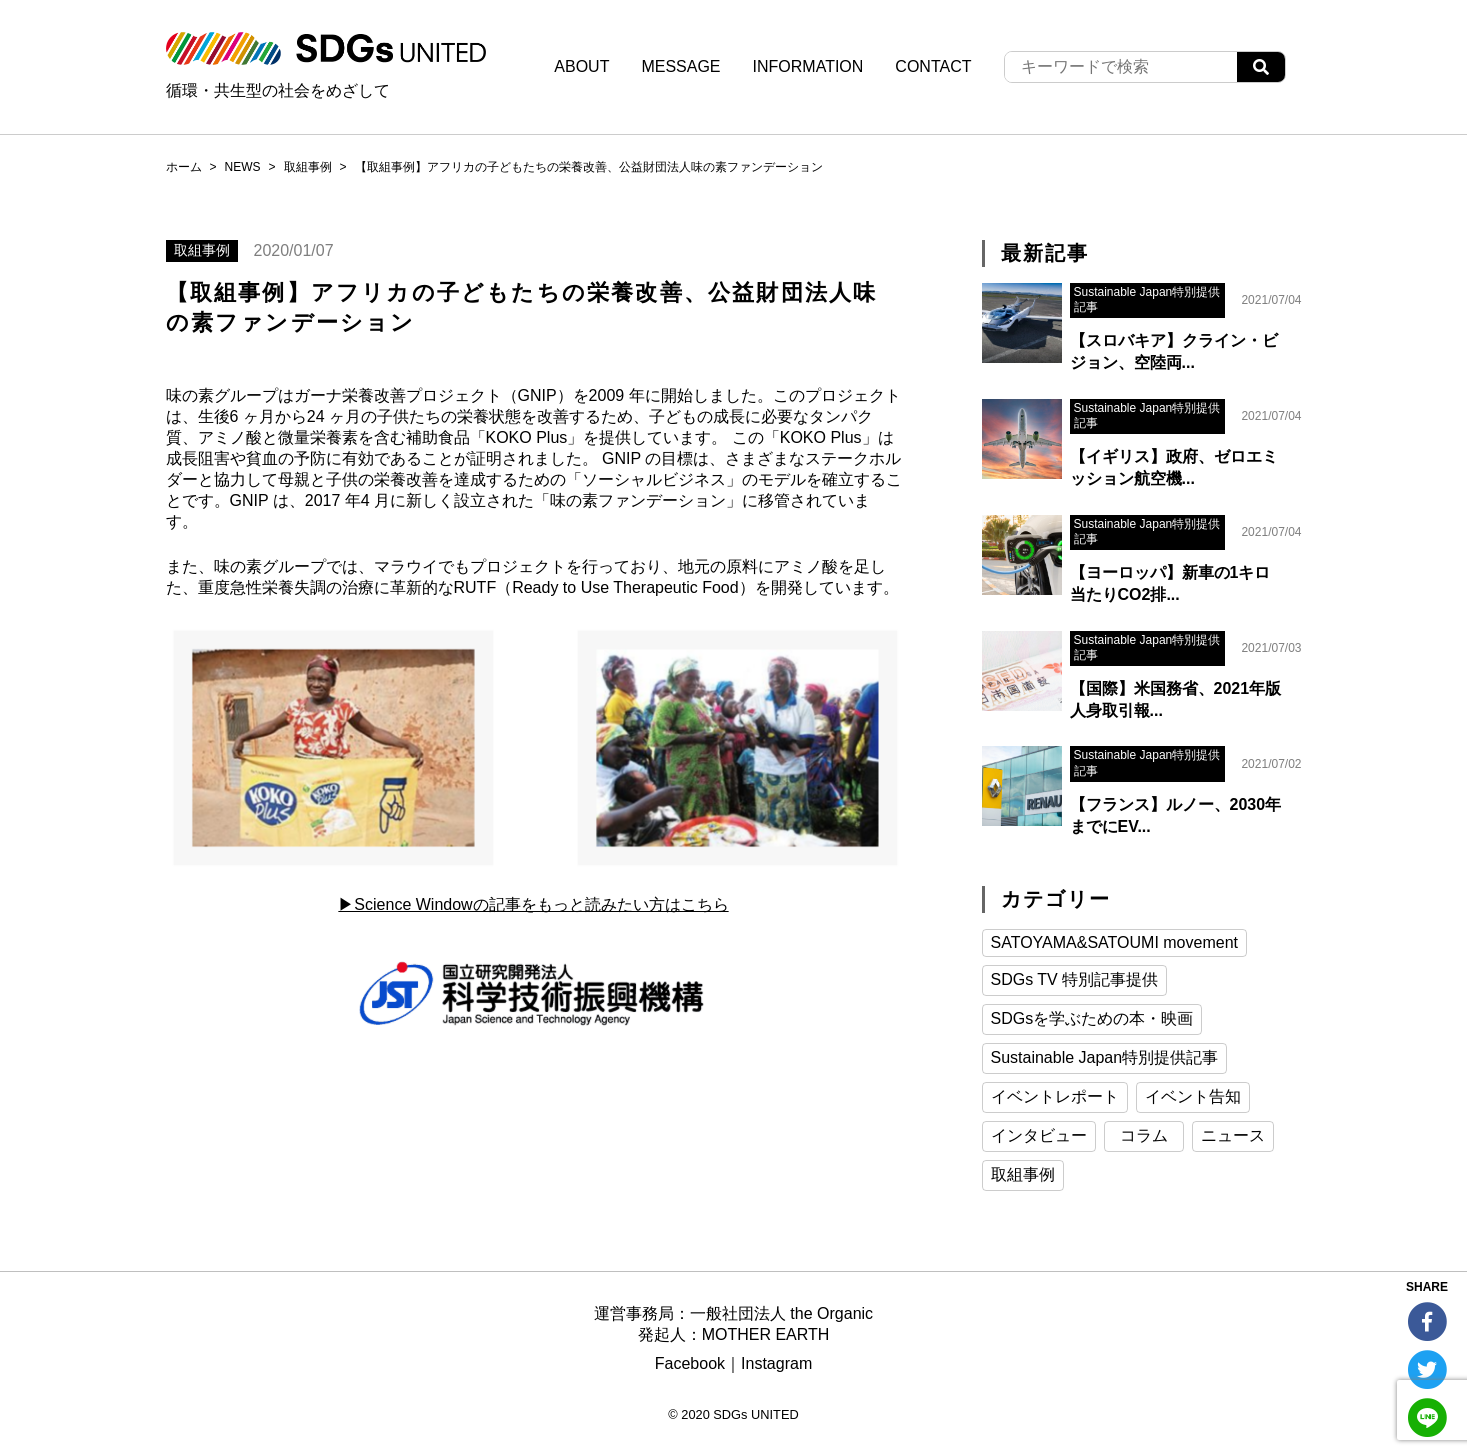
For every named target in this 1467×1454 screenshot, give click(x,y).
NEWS (243, 167)
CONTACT (933, 66)
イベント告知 (1193, 1096)
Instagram (776, 1363)
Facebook (690, 1363)
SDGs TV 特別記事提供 (1075, 979)
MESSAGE (680, 66)
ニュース (1233, 1135)
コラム (1144, 1135)
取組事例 (308, 167)
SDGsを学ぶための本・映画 (1092, 1018)
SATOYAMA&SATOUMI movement (1114, 942)
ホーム (184, 167)
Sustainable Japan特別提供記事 (1105, 1057)
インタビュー (1039, 1135)
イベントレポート (1055, 1096)
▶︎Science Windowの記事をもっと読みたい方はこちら (533, 904)
